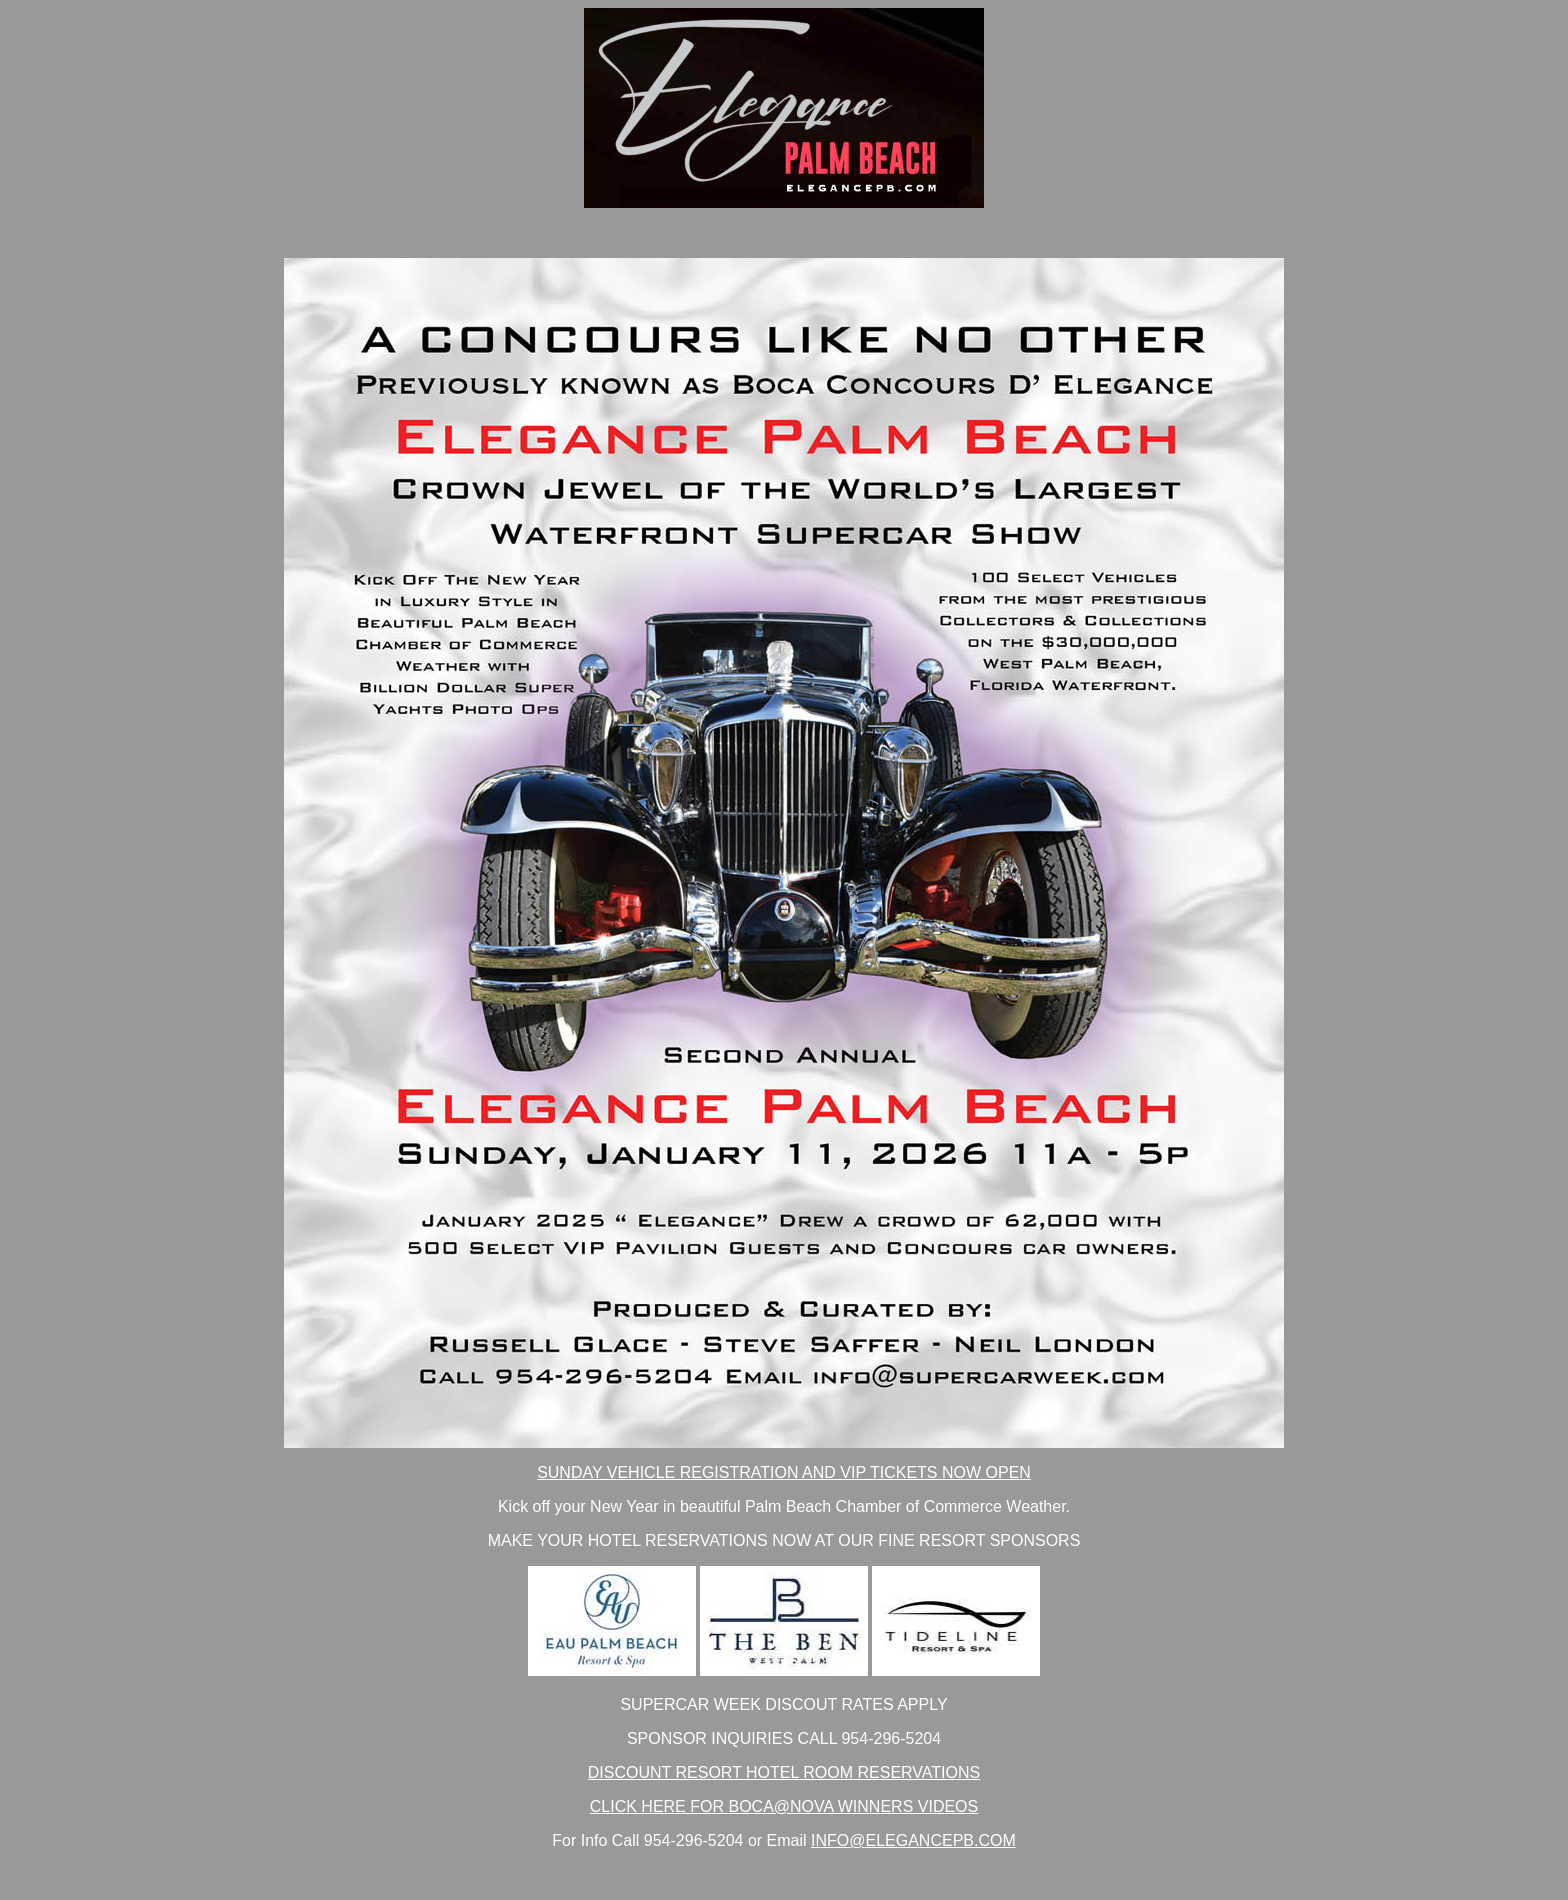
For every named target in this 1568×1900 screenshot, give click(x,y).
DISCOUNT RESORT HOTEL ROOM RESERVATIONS (784, 1772)
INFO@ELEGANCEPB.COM (913, 1840)
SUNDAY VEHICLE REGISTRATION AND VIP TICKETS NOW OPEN (784, 1472)
